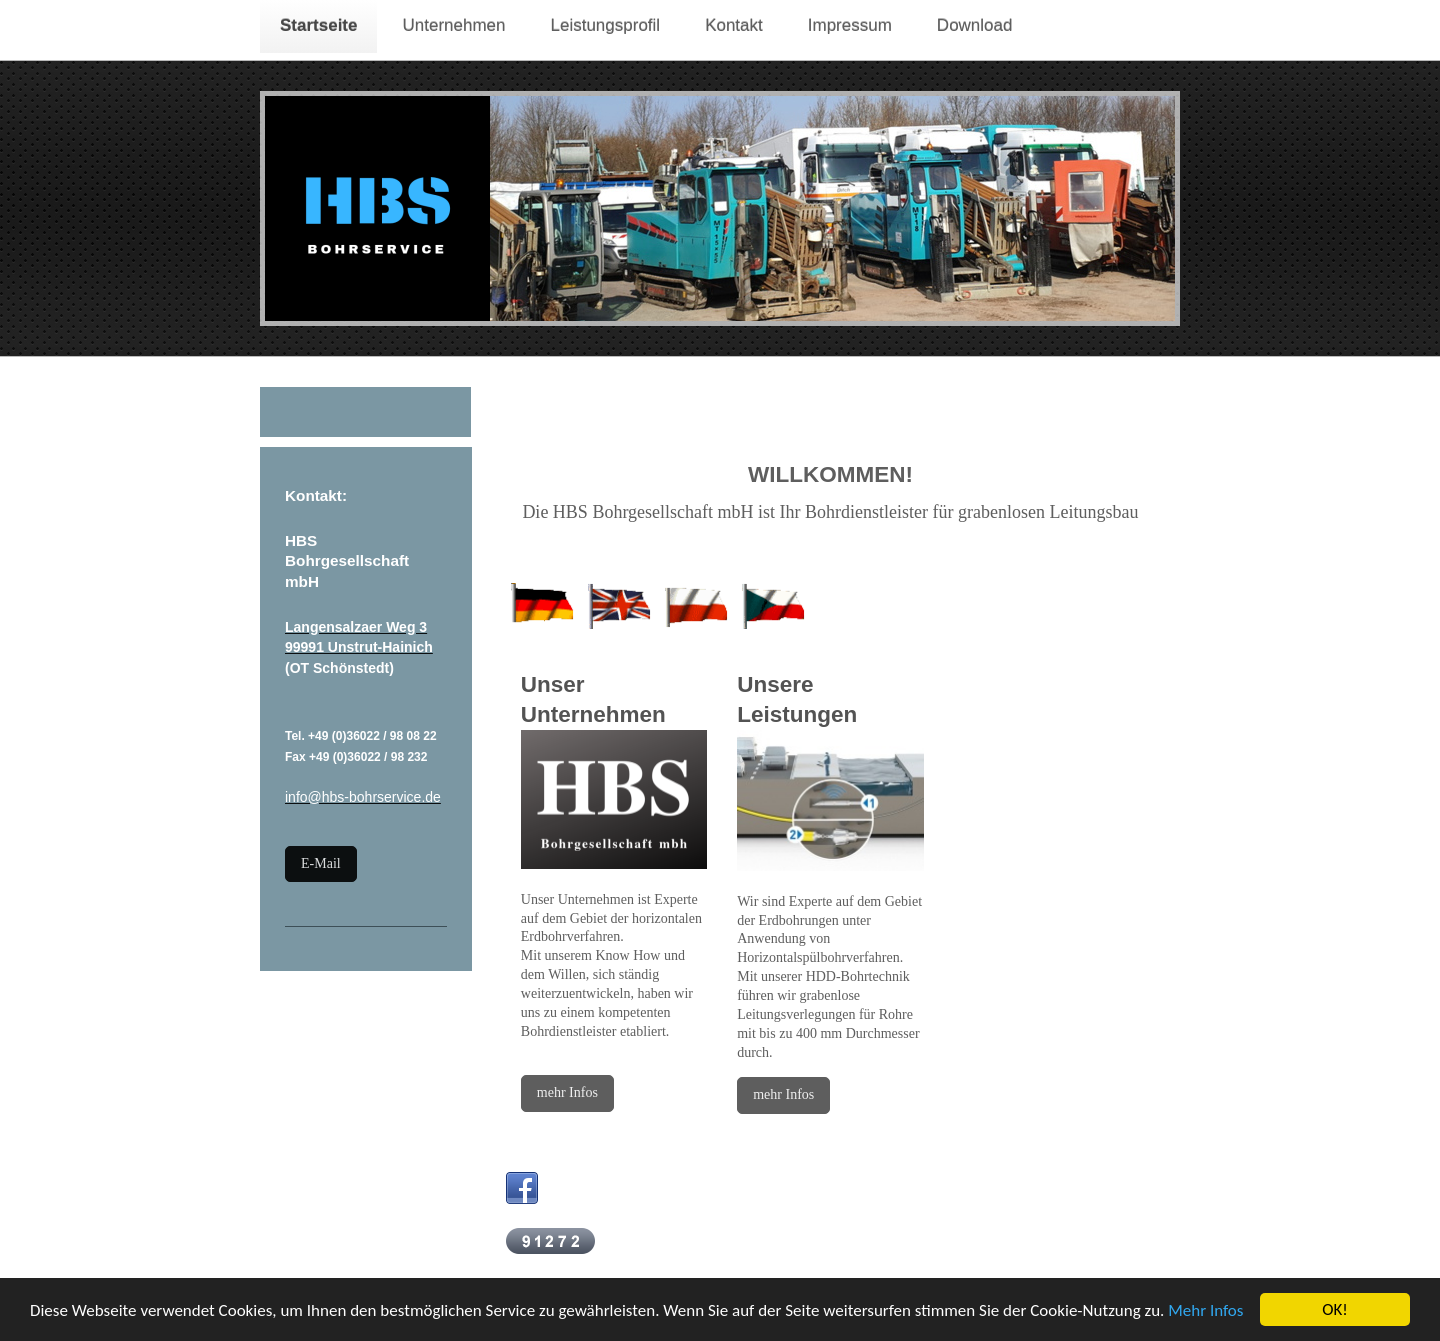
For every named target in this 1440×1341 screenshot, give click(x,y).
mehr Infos (567, 1092)
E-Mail (321, 863)
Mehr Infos (1205, 1311)
